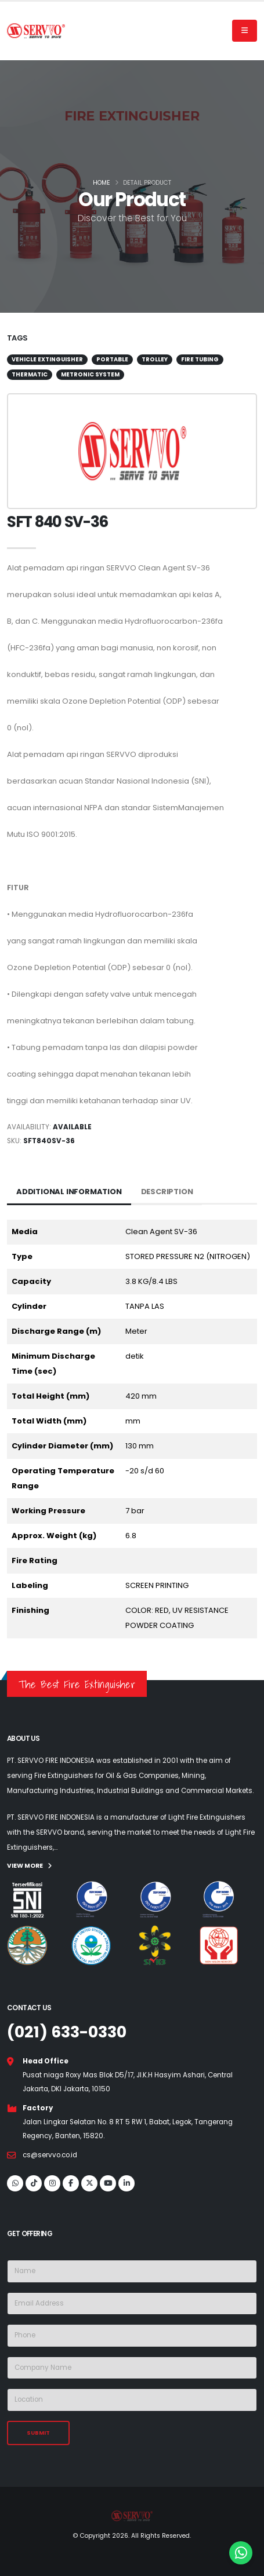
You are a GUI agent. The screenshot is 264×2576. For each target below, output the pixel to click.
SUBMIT (38, 2432)
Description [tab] (167, 1191)
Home (101, 182)
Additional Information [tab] (69, 1191)
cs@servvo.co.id (50, 2155)
